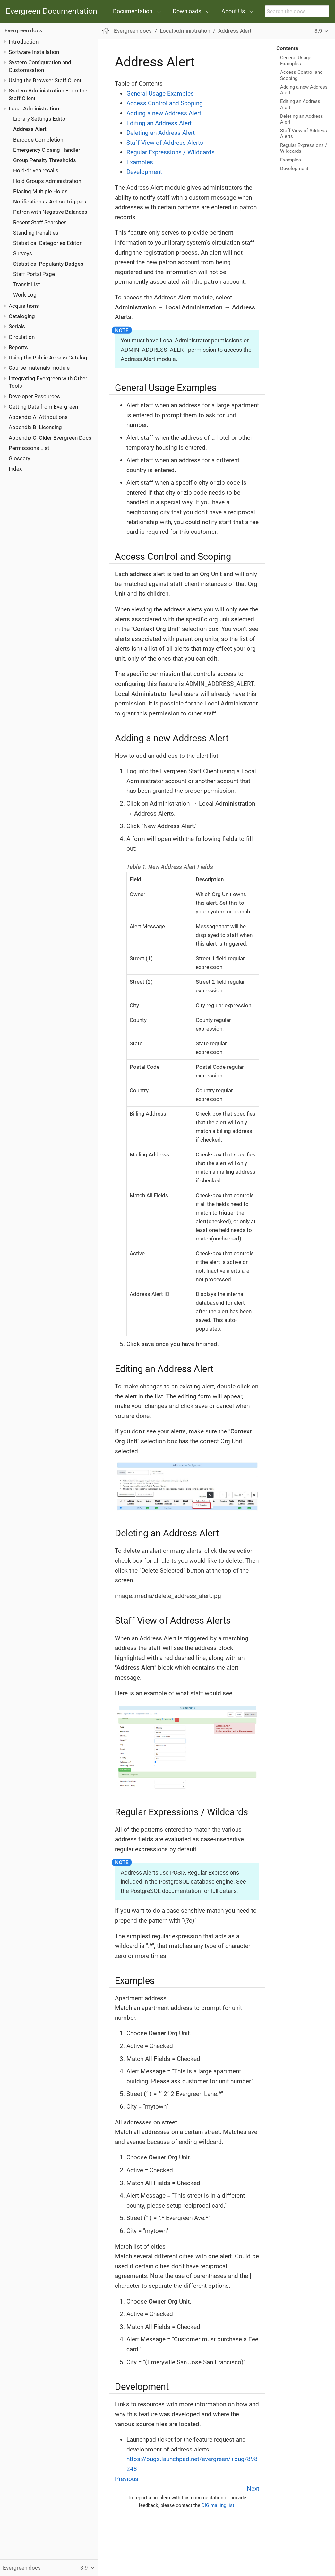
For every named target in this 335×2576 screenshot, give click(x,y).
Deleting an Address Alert (301, 119)
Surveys (22, 253)
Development (294, 168)
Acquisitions (24, 306)
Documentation (132, 11)
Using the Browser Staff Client (45, 80)
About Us (233, 11)
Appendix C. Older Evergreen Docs (50, 438)
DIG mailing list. (219, 2505)
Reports (18, 347)
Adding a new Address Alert (304, 90)
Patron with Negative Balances (50, 212)
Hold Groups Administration (47, 181)
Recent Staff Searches (40, 222)
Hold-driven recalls (35, 170)
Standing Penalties (35, 232)
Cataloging (22, 316)
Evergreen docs (23, 30)
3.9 (318, 31)
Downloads (187, 11)
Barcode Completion (38, 139)
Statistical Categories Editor (47, 243)
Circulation (22, 337)
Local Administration (34, 108)
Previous (126, 2479)
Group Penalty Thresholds (44, 160)
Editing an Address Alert (300, 104)
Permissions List (29, 448)
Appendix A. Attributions (38, 417)
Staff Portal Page (34, 274)
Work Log (25, 294)
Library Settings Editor (40, 119)
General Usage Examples (295, 60)
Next (253, 2488)
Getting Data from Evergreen (43, 406)
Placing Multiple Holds (40, 191)
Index (15, 468)
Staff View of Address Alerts (303, 133)
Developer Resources (34, 396)
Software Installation (34, 52)
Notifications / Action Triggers (49, 201)
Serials (17, 326)
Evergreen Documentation (51, 11)
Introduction (24, 42)
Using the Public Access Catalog (48, 357)
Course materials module (39, 368)
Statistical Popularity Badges (48, 264)
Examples (290, 160)
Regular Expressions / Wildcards (303, 148)
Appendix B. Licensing (35, 427)
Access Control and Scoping (301, 75)
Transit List (26, 284)
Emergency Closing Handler (46, 150)
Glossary (19, 458)
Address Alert (30, 129)
